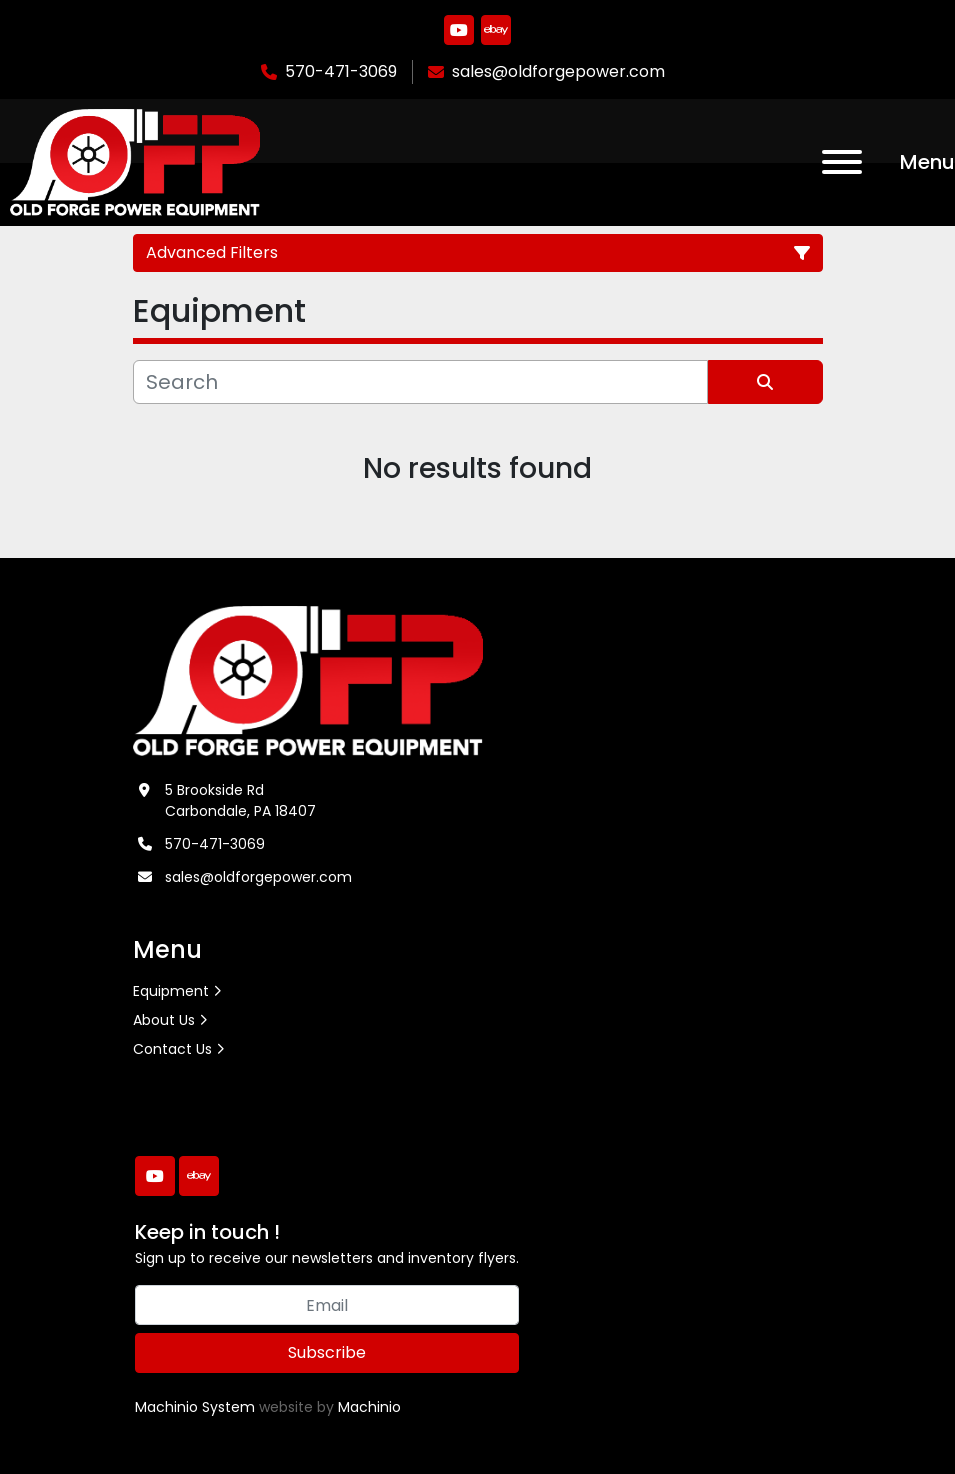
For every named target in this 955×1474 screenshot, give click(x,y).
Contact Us (172, 1049)
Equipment (171, 991)
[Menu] (842, 162)
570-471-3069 (341, 71)
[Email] (327, 1305)
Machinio (369, 1407)
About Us (164, 1020)
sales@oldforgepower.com (558, 71)
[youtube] (459, 30)
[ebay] (496, 30)
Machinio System (195, 1407)
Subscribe (327, 1352)
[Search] (420, 382)
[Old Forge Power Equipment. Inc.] (308, 680)
